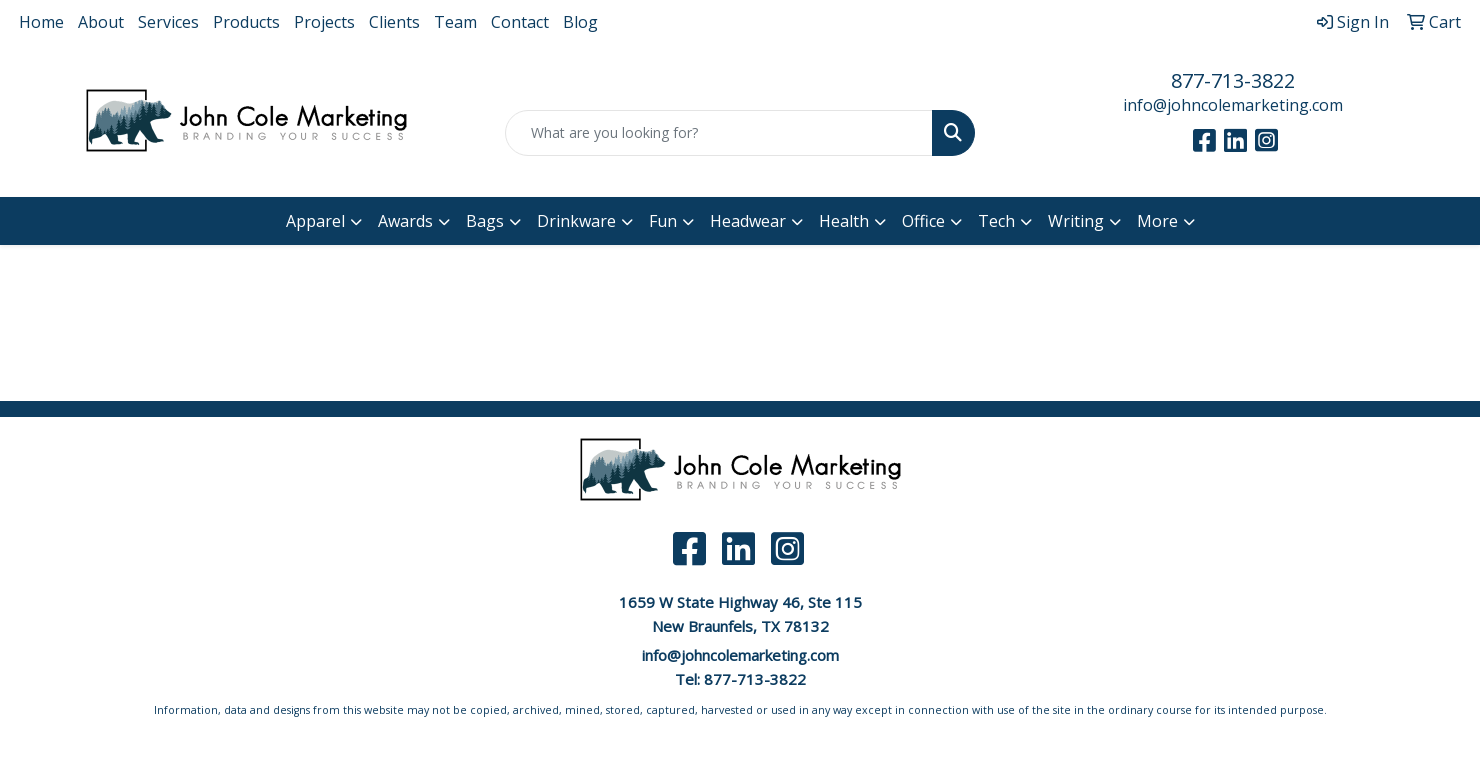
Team (455, 22)
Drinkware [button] (576, 221)
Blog (580, 22)
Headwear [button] (748, 221)
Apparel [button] (315, 221)
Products (246, 22)
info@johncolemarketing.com (1233, 105)
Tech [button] (996, 221)
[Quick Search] (718, 133)
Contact (520, 22)
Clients (394, 22)
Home (41, 22)
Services (168, 22)
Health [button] (844, 221)
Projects (324, 22)
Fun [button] (663, 221)
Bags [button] (485, 221)
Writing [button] (1076, 221)
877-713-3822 (1233, 80)
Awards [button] (405, 221)
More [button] (1157, 221)
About (101, 22)
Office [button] (923, 221)
